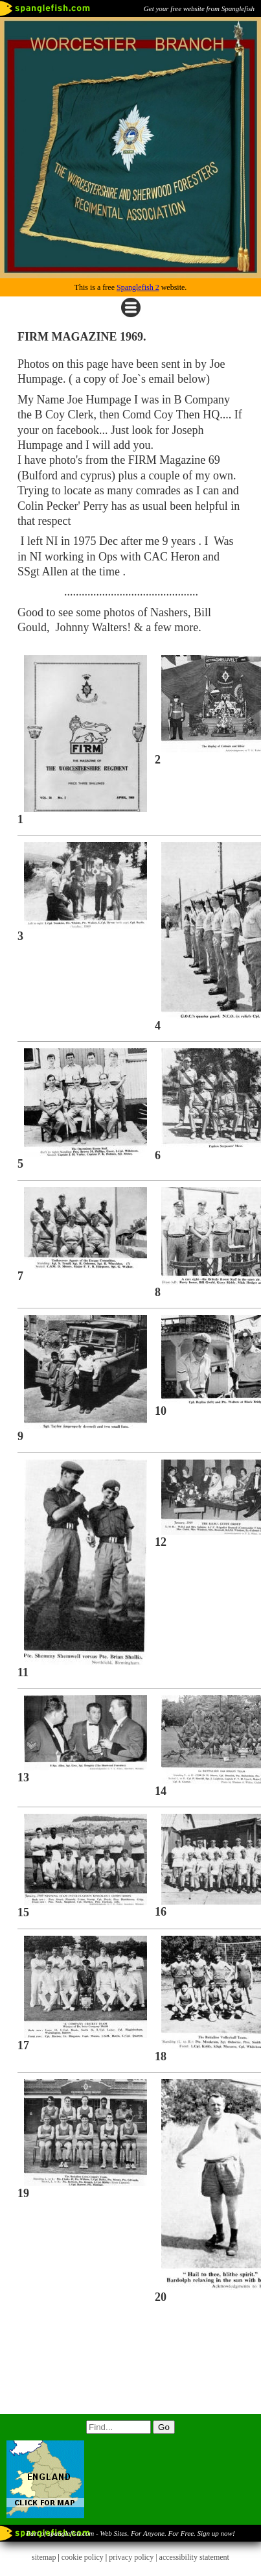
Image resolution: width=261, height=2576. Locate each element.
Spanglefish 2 (138, 287)
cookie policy (83, 2557)
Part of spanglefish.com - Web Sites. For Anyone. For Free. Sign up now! (130, 2533)
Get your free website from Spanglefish (199, 8)
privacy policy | (134, 2557)
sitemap (44, 2557)
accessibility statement (194, 2557)
